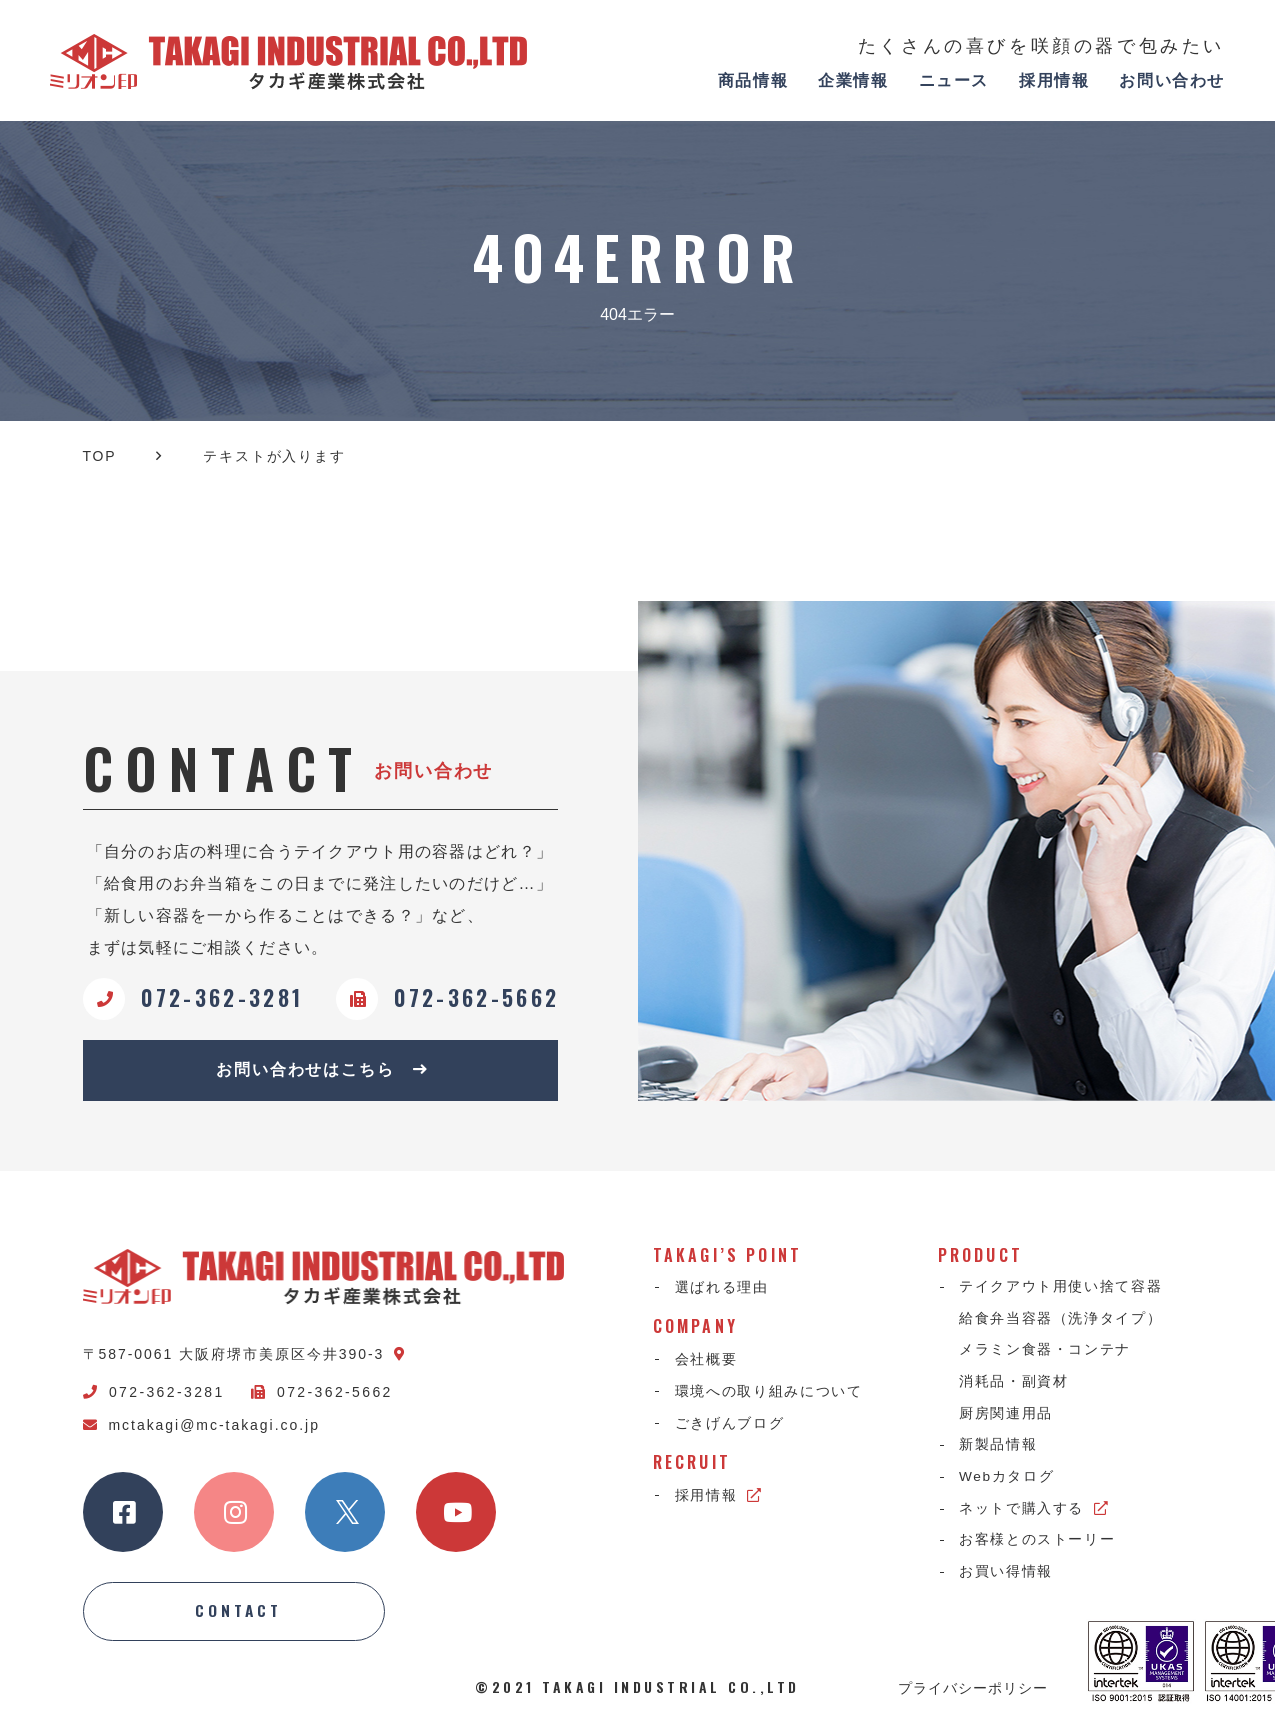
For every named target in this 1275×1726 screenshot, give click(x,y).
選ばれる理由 (722, 1289)
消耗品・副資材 (1015, 1385)
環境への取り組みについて (769, 1392)
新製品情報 (999, 1449)
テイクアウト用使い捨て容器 (1062, 1289)
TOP (100, 456)
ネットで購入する (1035, 1514)
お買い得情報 (1007, 1578)
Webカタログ (1008, 1482)
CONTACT (239, 1613)
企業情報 (853, 80)
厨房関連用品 (1007, 1417)
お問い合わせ (1172, 80)
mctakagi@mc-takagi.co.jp (201, 1427)
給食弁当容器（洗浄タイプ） (1062, 1321)
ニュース (954, 80)
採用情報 (1054, 80)
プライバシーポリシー (973, 1690)
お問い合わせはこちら (322, 1070)
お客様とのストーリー (1038, 1546)
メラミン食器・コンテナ (1046, 1353)
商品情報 (753, 80)
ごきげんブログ (730, 1425)
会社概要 (706, 1360)
